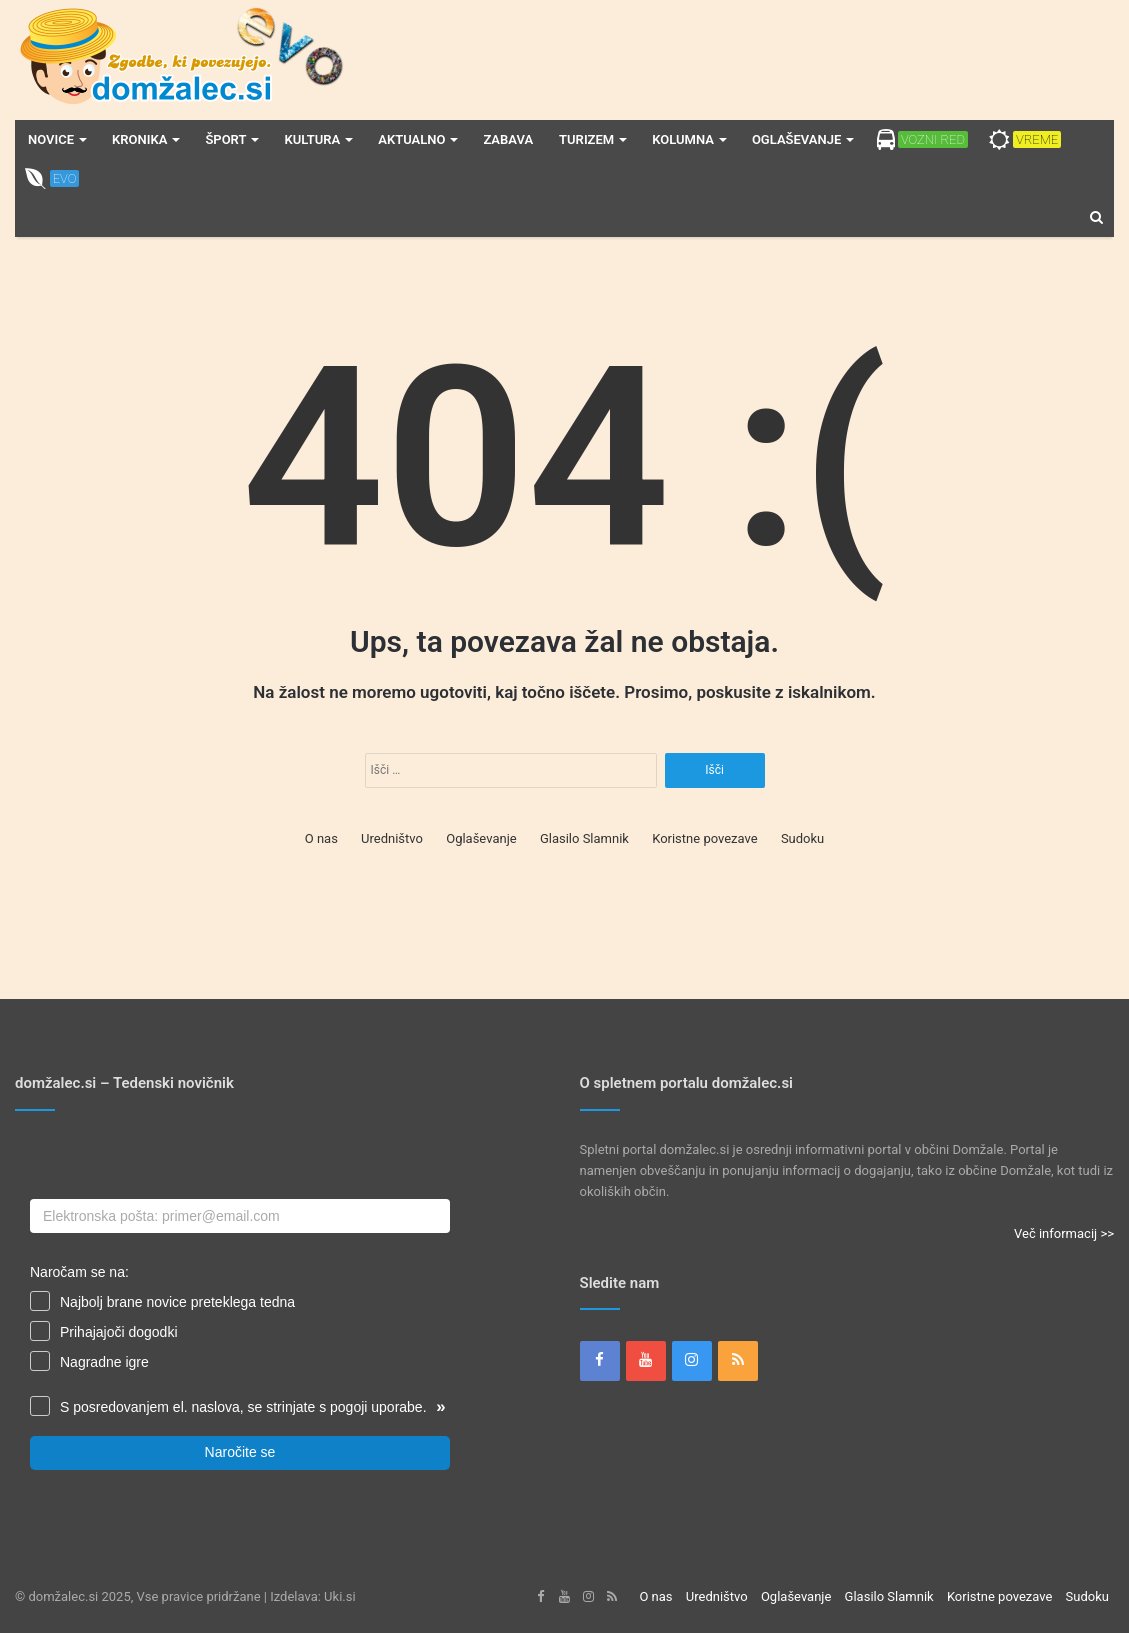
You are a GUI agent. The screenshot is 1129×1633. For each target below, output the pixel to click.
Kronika (139, 139)
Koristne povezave (705, 838)
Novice (51, 139)
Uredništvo (392, 838)
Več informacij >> (1064, 1233)
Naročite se (240, 1452)
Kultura (312, 139)
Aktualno (411, 139)
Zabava (508, 139)
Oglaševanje (796, 139)
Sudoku (802, 838)
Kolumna (683, 139)
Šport (225, 139)
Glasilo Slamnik (584, 838)
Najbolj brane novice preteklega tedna (177, 1302)
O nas (321, 838)
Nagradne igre (104, 1362)
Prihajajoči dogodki (119, 1332)
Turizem (586, 139)
